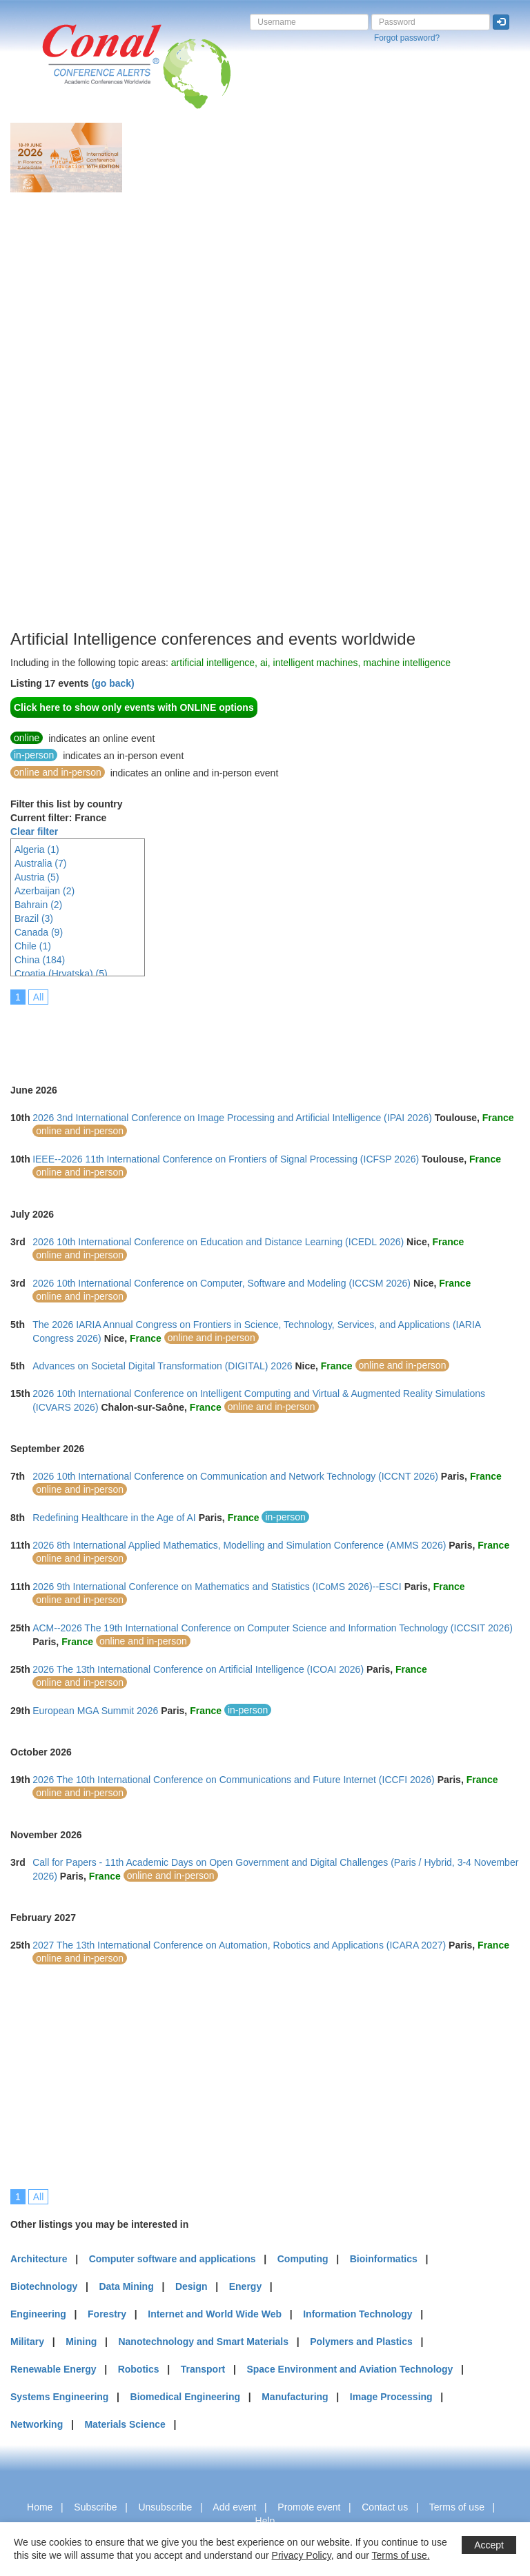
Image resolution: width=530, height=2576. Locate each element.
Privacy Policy (301, 2555)
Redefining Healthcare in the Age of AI (114, 1517)
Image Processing (391, 2396)
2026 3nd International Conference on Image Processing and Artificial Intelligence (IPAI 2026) (232, 1117)
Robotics (138, 2369)
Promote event (308, 2507)
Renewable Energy (53, 2369)
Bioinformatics (384, 2258)
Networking (36, 2424)
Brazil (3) (33, 918)
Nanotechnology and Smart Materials (203, 2341)
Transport (203, 2369)
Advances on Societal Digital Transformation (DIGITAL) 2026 (162, 1365)
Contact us (385, 2507)
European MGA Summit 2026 (95, 1710)
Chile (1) (32, 946)
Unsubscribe (165, 2507)
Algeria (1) (36, 849)
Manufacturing (295, 2396)
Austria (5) (36, 877)
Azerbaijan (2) (44, 890)
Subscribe (95, 2507)
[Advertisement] (65, 420)
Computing (302, 2258)
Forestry (107, 2314)
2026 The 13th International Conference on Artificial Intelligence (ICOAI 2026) (198, 1669)
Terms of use (456, 2507)
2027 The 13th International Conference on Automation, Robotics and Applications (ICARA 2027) (239, 1945)
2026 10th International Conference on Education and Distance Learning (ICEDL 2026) (218, 1241)
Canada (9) (38, 932)
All (38, 997)
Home (39, 2507)
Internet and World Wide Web (215, 2314)
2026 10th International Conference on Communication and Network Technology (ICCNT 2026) (235, 1476)
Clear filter (34, 831)
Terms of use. (401, 2555)
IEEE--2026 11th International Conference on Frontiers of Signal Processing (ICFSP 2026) (225, 1159)
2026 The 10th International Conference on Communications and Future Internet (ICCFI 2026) (233, 1779)
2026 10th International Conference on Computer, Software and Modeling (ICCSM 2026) (221, 1283)
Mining (81, 2341)
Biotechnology (43, 2286)
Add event (234, 2507)
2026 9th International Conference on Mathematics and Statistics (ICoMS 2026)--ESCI (217, 1586)
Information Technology (357, 2314)
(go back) (112, 683)
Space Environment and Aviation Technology (349, 2369)
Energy (245, 2286)
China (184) (39, 959)
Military (27, 2341)
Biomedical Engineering (185, 2396)
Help (265, 2520)
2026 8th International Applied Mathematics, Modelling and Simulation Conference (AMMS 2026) (239, 1545)
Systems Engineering (59, 2396)
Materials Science (125, 2424)
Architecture (38, 2258)
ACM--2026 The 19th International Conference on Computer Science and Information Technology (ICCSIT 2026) (272, 1627)
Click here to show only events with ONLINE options (134, 707)
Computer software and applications (172, 2258)
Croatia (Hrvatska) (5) (61, 973)
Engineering (38, 2314)
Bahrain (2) (38, 904)
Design (191, 2286)
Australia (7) (40, 863)
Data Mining (126, 2286)
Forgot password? (407, 38)
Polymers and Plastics (361, 2341)
